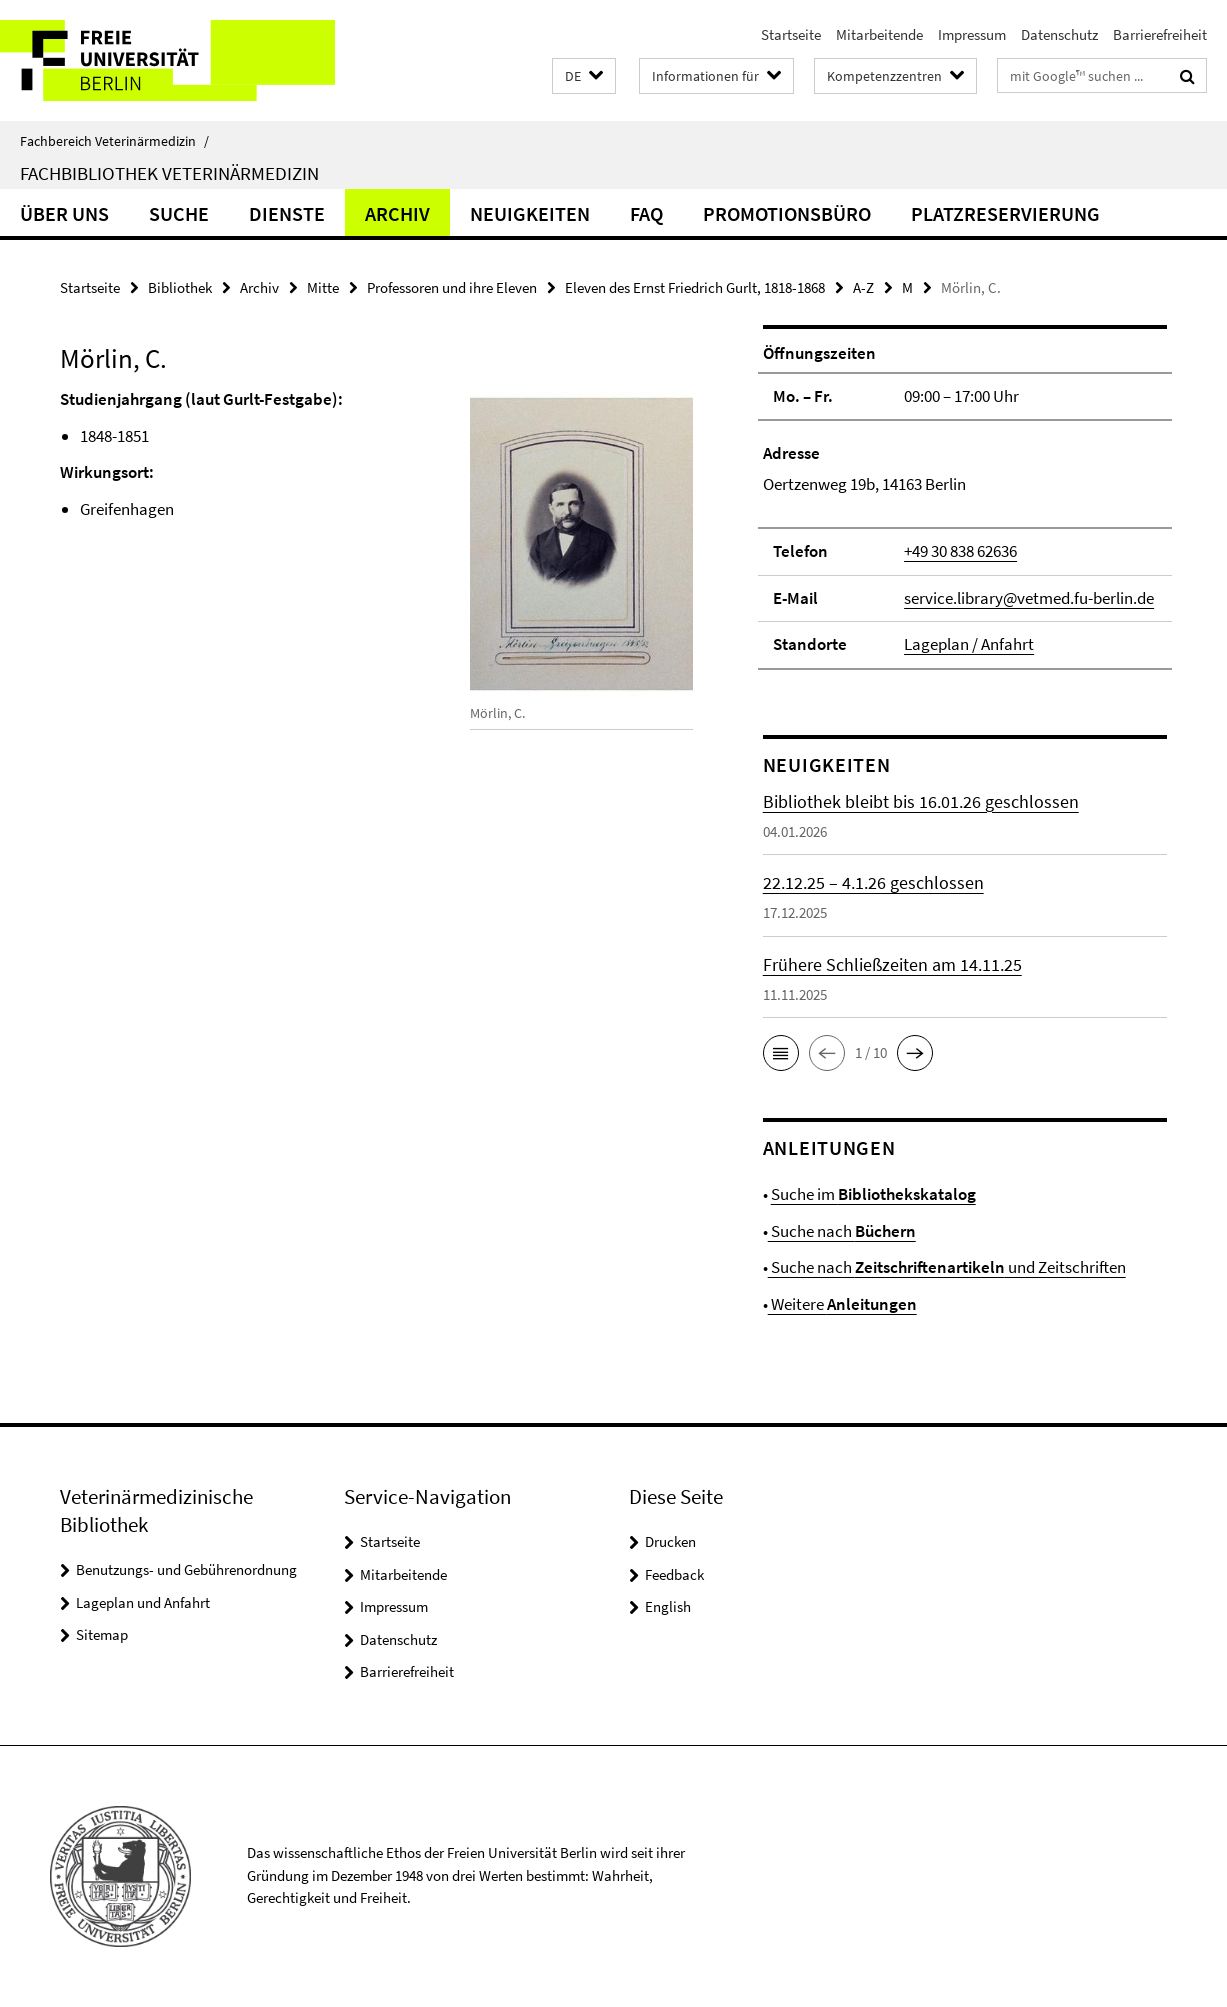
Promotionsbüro (787, 213)
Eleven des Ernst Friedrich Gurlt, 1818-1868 (695, 287)
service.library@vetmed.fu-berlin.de (1029, 598)
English (668, 1606)
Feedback (674, 1574)
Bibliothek (180, 287)
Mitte (323, 287)
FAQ (646, 213)
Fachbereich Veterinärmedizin (114, 141)
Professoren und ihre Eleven (452, 287)
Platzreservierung (1005, 213)
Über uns (64, 213)
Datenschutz (1059, 34)
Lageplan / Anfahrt (969, 644)
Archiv (397, 213)
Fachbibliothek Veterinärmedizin (169, 173)
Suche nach (842, 1231)
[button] (584, 76)
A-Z (863, 287)
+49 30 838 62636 (960, 551)
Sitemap (102, 1634)
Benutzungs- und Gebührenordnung (186, 1569)
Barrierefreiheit (1160, 34)
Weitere (842, 1304)
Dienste (287, 213)
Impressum (972, 34)
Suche (179, 213)
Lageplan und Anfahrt (143, 1602)
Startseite (791, 34)
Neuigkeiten (530, 213)
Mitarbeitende (879, 34)
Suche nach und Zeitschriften (947, 1267)
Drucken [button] (670, 1541)
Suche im (873, 1194)
